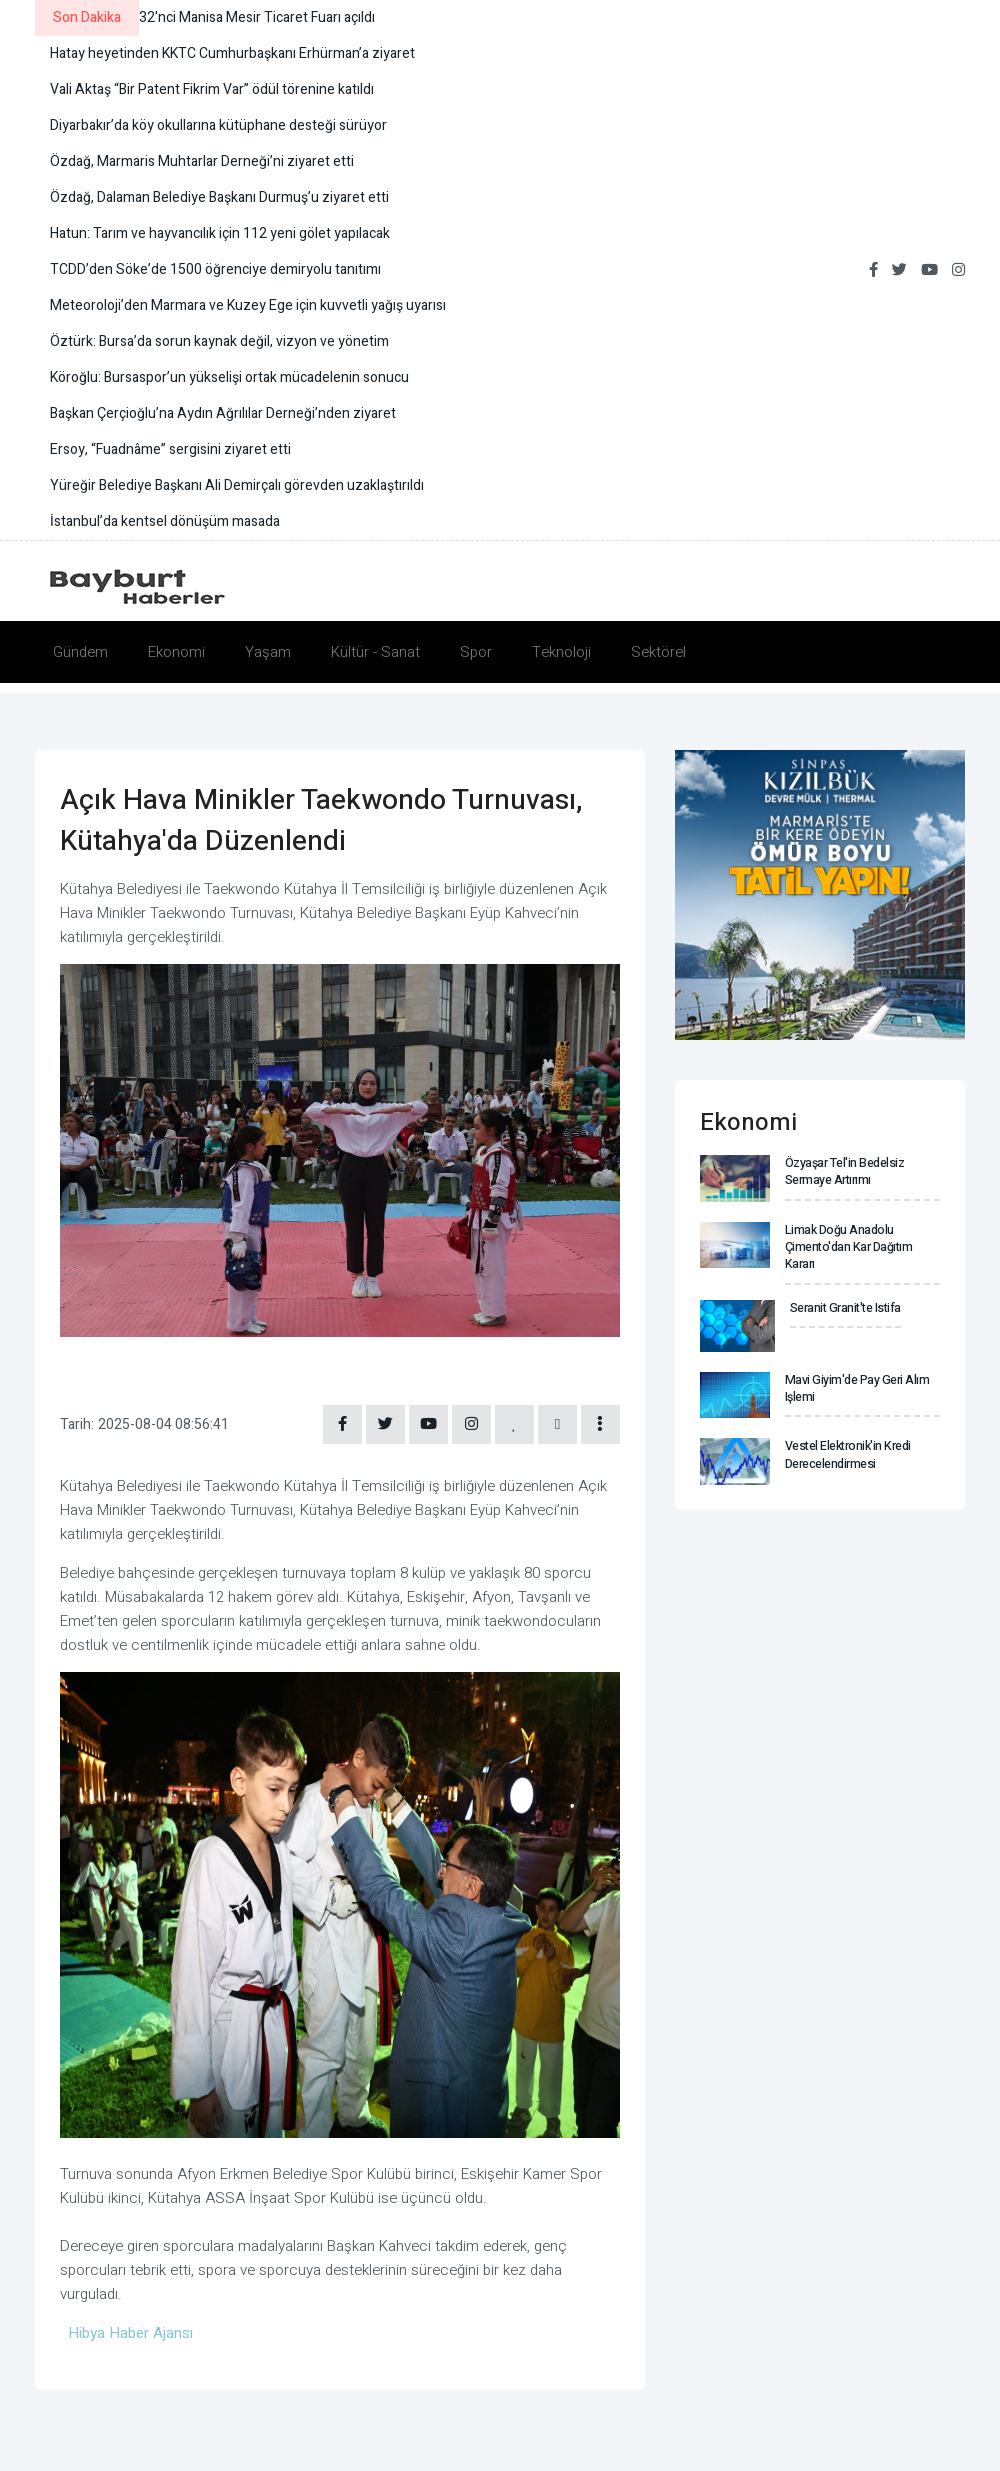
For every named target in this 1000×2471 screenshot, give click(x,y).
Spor (476, 652)
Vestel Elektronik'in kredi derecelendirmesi (847, 1453)
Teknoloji (561, 652)
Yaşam (268, 652)
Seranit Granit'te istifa (845, 1307)
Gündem (80, 652)
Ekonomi (176, 652)
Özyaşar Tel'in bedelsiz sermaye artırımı (844, 1171)
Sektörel (658, 652)
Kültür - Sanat (375, 652)
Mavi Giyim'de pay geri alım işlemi (856, 1386)
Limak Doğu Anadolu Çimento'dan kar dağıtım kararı (848, 1247)
